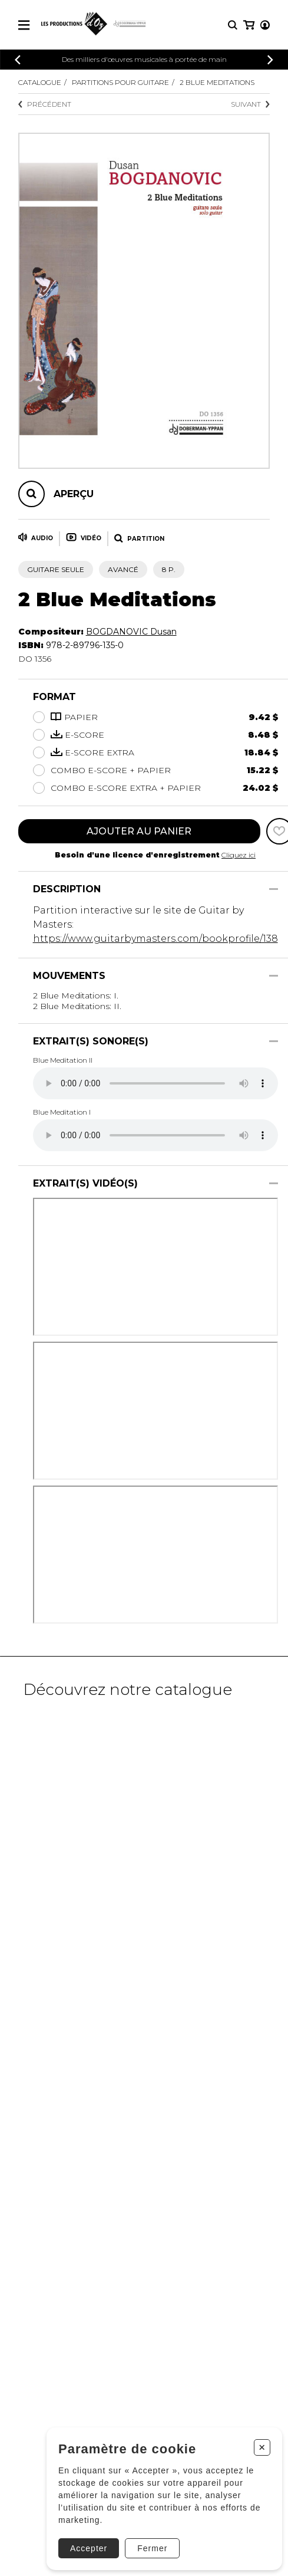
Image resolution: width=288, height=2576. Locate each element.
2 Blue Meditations (217, 82)
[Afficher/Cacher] (273, 889)
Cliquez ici (238, 854)
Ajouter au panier (139, 831)
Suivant (250, 104)
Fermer (152, 2548)
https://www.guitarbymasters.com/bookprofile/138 (155, 938)
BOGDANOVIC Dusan (131, 631)
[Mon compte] (265, 25)
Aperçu (74, 494)
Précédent (44, 104)
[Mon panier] (248, 25)
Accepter (88, 2548)
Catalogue (39, 82)
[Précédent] (18, 59)
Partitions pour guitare (120, 82)
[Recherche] (232, 25)
